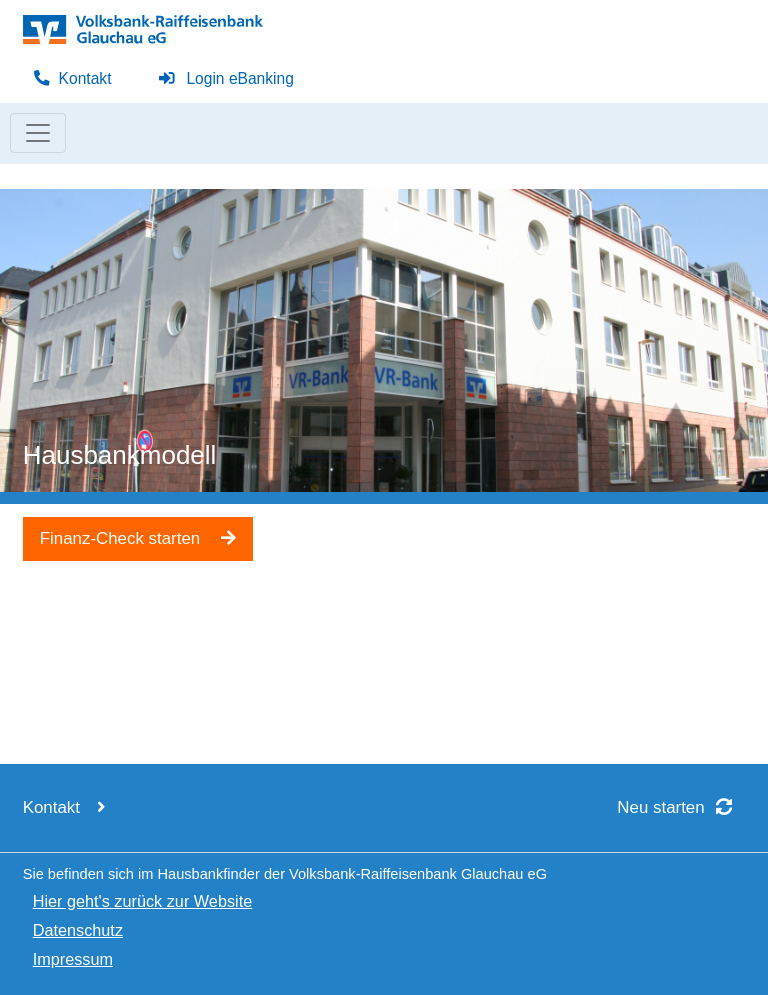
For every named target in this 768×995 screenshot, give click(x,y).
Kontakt (72, 78)
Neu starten (681, 807)
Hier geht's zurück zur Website (143, 901)
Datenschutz (78, 930)
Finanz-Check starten (138, 538)
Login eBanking (226, 78)
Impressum (73, 959)
